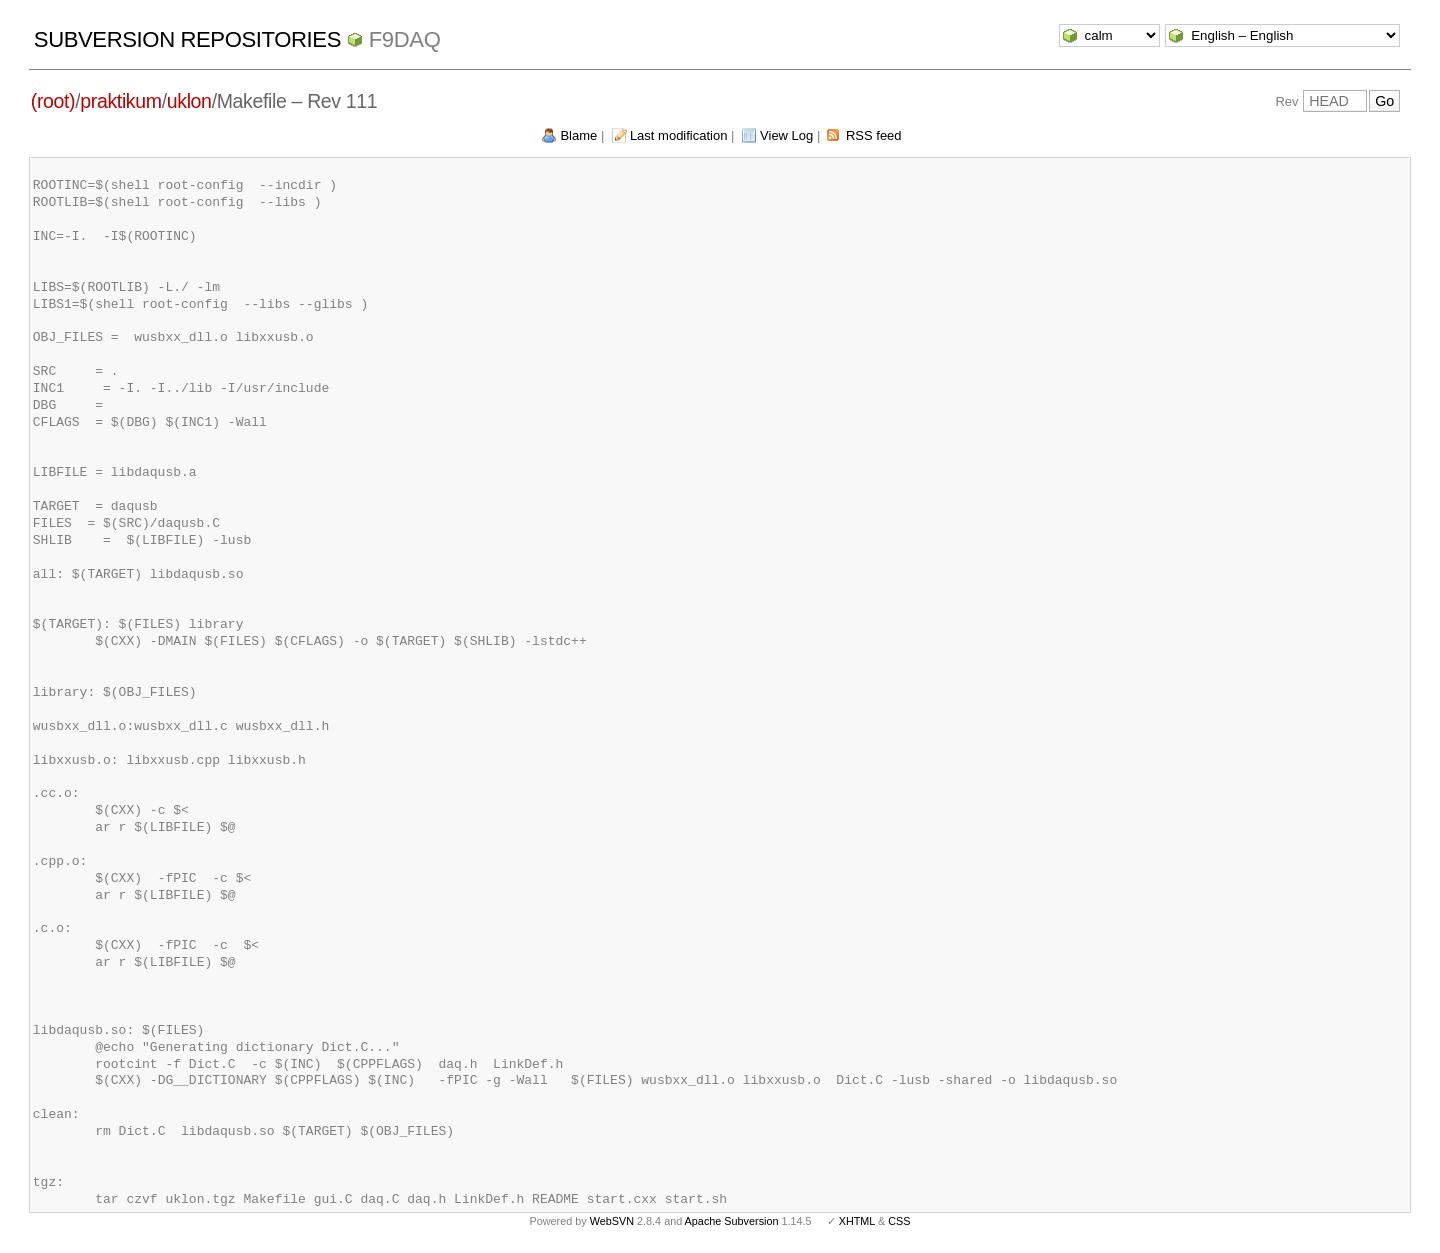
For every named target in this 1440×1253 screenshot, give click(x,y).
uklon (189, 101)
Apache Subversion (732, 1221)
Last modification (679, 135)
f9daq (405, 39)
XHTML (857, 1221)
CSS (899, 1221)
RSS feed (874, 135)
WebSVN (612, 1221)
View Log (786, 135)
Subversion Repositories (187, 39)
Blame (578, 135)
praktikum (120, 101)
